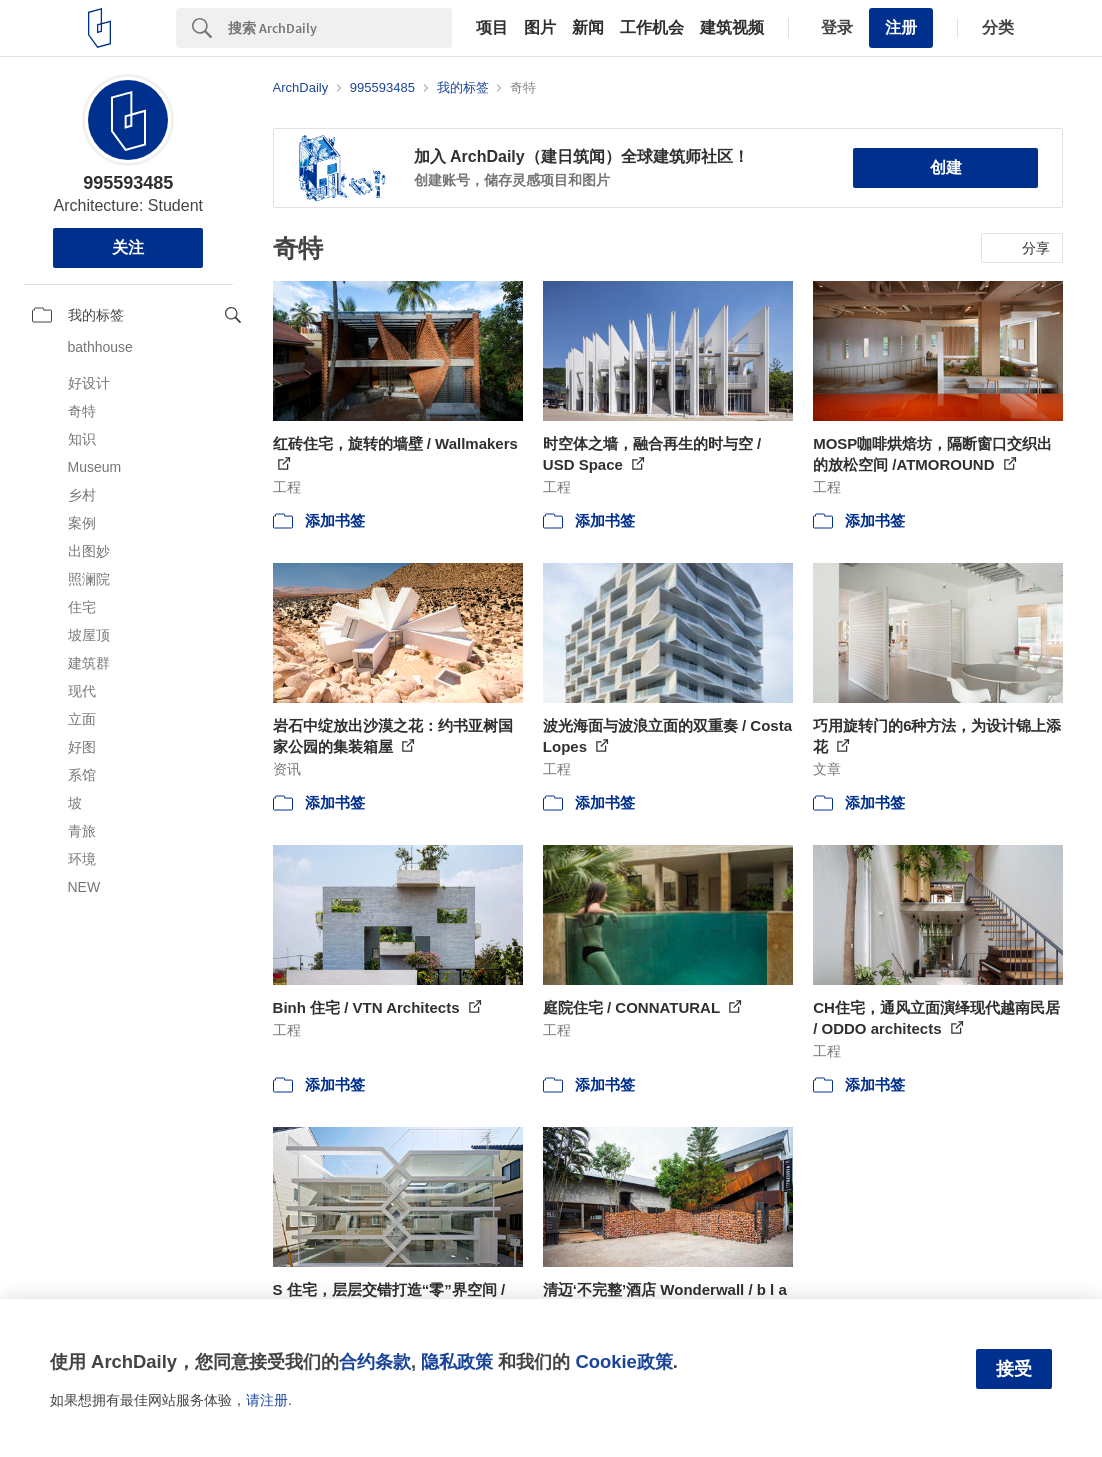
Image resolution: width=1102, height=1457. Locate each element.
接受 (1014, 1369)
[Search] (340, 28)
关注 (128, 247)
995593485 (128, 183)
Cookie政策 (623, 1361)
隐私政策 (457, 1361)
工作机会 (652, 28)
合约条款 (375, 1361)
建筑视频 (732, 28)
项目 (492, 28)
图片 (540, 28)
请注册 (267, 1400)
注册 (901, 27)
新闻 (588, 28)
